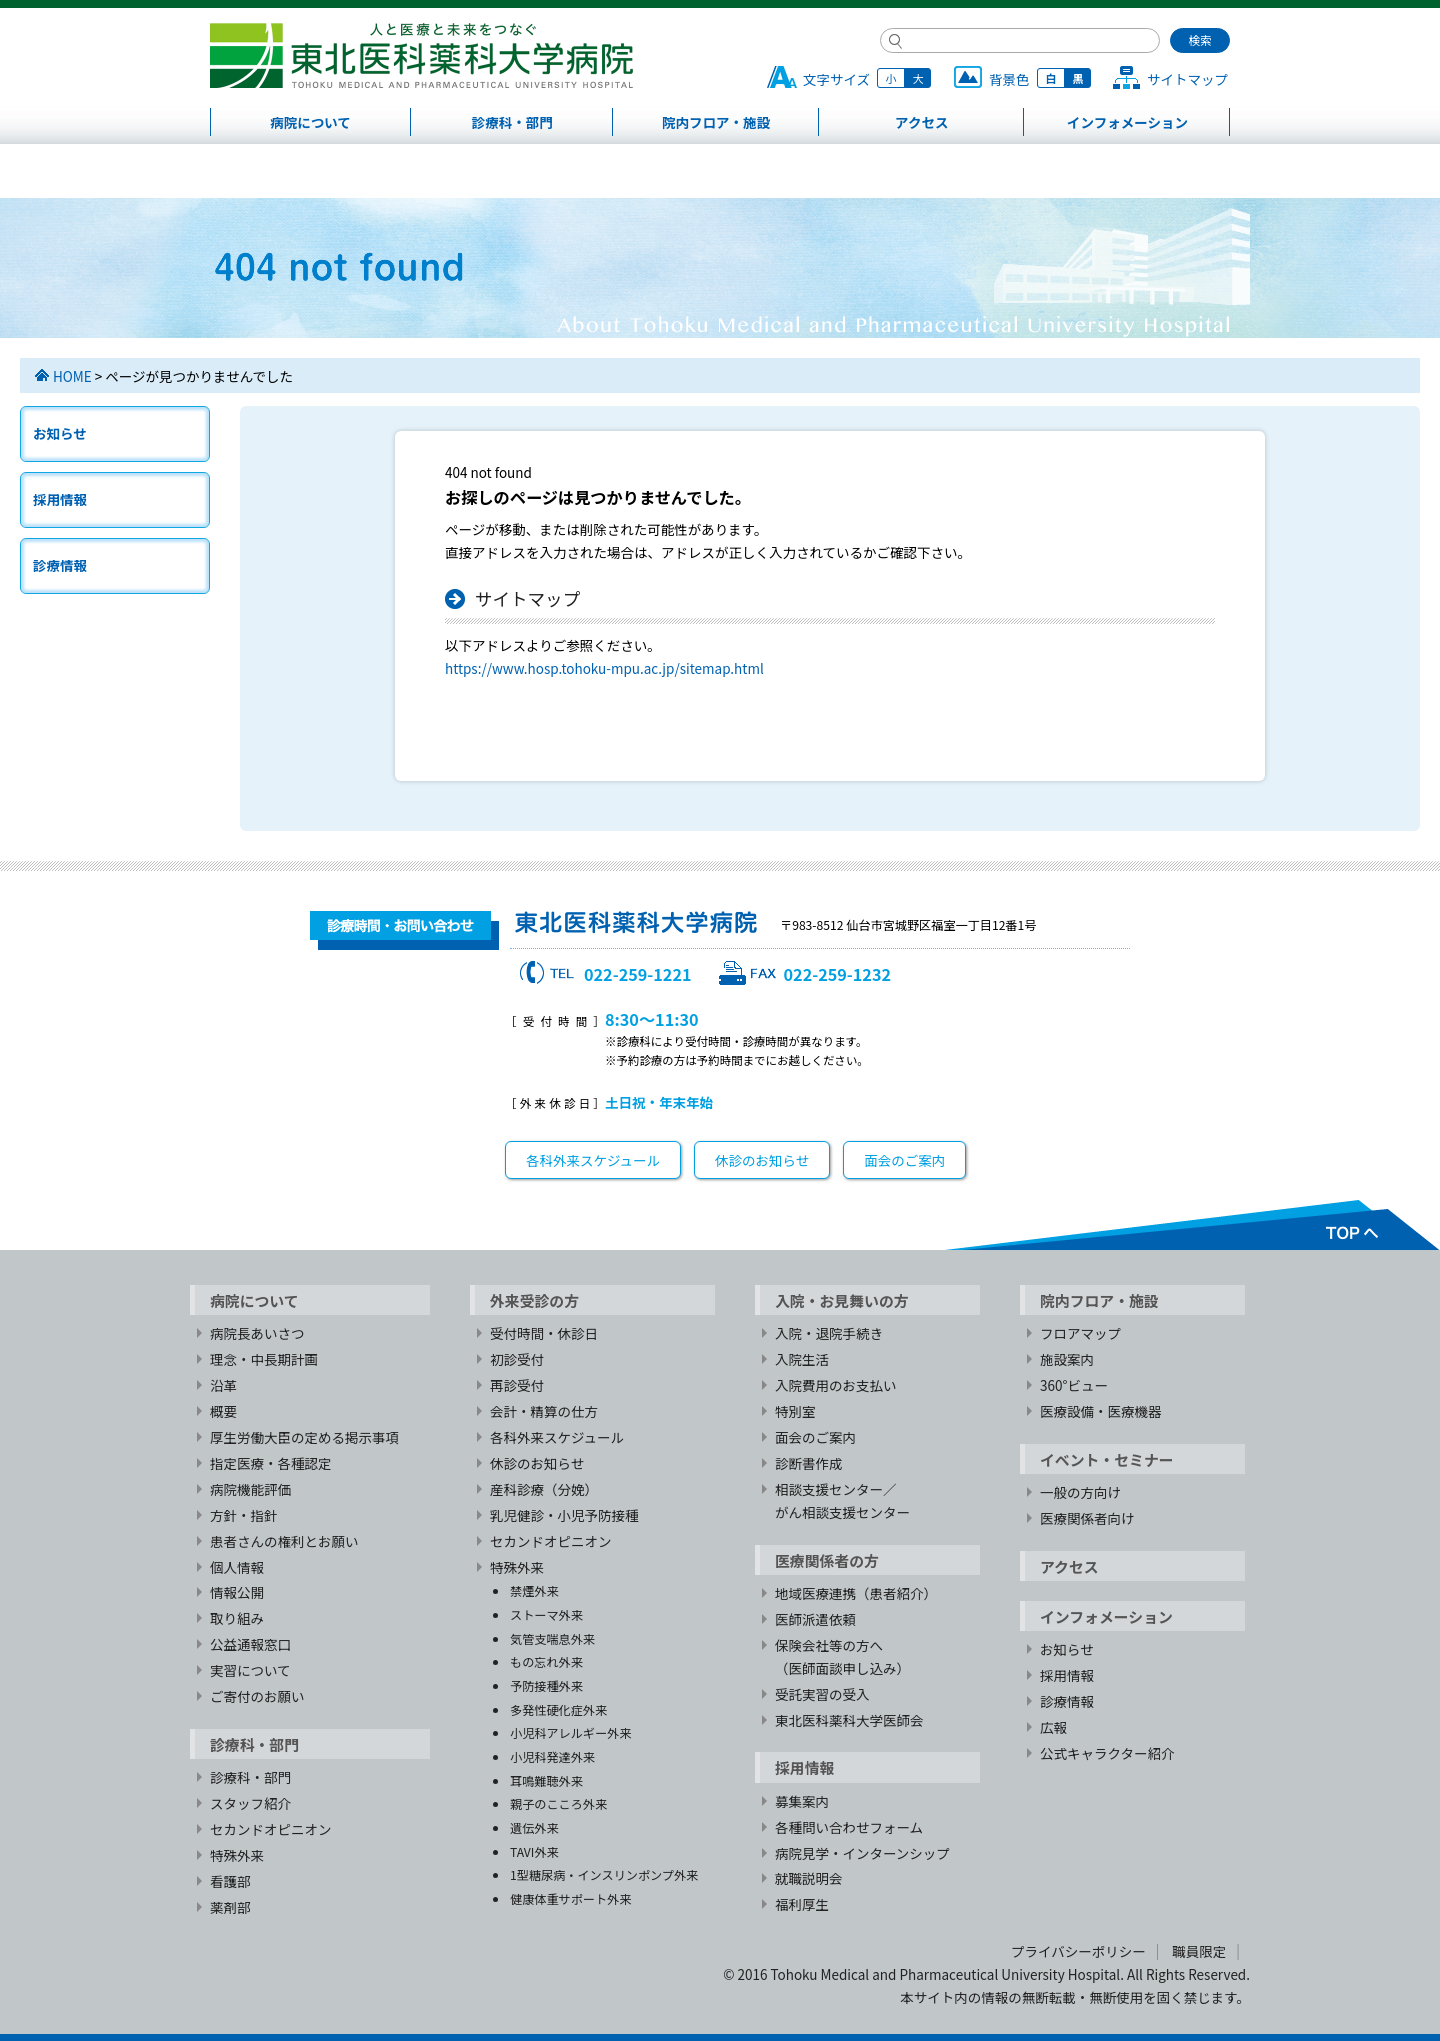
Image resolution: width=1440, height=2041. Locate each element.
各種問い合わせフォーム (849, 1827)
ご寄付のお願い (257, 1696)
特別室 (795, 1411)
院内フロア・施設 (716, 122)
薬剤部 (230, 1907)
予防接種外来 (546, 1685)
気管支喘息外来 (552, 1638)
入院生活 (802, 1359)
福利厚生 (802, 1904)
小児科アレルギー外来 (570, 1732)
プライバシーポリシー (1078, 1951)
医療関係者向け (1087, 1518)
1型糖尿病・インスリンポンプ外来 (604, 1874)
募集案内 (802, 1801)
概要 (223, 1411)
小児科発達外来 (552, 1756)
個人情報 (237, 1567)
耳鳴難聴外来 (546, 1780)
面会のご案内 (904, 1160)
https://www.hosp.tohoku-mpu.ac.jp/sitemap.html (604, 668)
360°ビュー (1074, 1385)
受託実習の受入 (822, 1694)
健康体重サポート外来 (570, 1898)
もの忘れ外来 (546, 1661)
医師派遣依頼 (815, 1619)
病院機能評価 (250, 1489)
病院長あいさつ (257, 1333)
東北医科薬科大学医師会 (849, 1720)
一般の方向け (1080, 1492)
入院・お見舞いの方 (842, 1300)
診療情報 (60, 565)
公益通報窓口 (250, 1644)
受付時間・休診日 (544, 1333)
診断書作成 (809, 1463)
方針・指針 (244, 1515)
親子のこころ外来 (558, 1803)
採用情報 (60, 499)
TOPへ (1191, 1225)
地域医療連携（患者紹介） (856, 1593)
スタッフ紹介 (250, 1803)
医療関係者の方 (827, 1560)
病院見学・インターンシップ (862, 1853)
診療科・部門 (512, 122)
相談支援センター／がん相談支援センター (842, 1500)
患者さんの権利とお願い (284, 1541)
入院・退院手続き (829, 1333)
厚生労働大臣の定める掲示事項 (304, 1437)
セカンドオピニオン (271, 1829)
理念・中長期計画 (264, 1359)
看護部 (230, 1881)
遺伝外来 (534, 1827)
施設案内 (1067, 1359)
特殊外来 (237, 1855)
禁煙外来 (534, 1590)
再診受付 (517, 1385)
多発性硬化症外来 (558, 1709)
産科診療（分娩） (544, 1489)
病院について (310, 122)
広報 (1053, 1727)
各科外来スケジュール (593, 1160)
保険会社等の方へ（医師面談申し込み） (842, 1656)
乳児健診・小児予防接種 (564, 1515)
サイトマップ (1187, 79)
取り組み (237, 1618)
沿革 (223, 1385)
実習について (250, 1670)
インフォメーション (1127, 122)
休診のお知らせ (762, 1160)
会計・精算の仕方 (544, 1411)
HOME (72, 376)
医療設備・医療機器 (1101, 1411)
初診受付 (517, 1359)
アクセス (921, 122)
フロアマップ (1080, 1333)
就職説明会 (809, 1878)
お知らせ (60, 433)
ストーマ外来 (546, 1614)
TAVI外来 (534, 1851)
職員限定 (1199, 1951)
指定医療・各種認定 (271, 1463)
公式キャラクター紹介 (1107, 1753)
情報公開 (237, 1592)
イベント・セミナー (1107, 1459)
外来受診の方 (534, 1300)
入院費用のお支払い (836, 1385)
